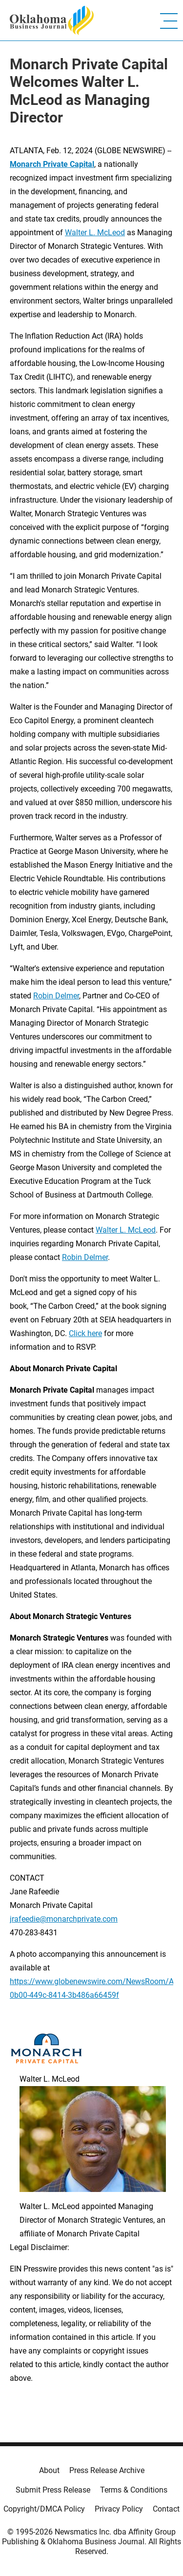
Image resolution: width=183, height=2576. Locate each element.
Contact (166, 2509)
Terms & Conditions (133, 2490)
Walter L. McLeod (95, 232)
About (49, 2470)
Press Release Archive (106, 2470)
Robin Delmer (56, 995)
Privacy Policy (119, 2509)
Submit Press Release (53, 2490)
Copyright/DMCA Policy (44, 2509)
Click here (85, 1333)
